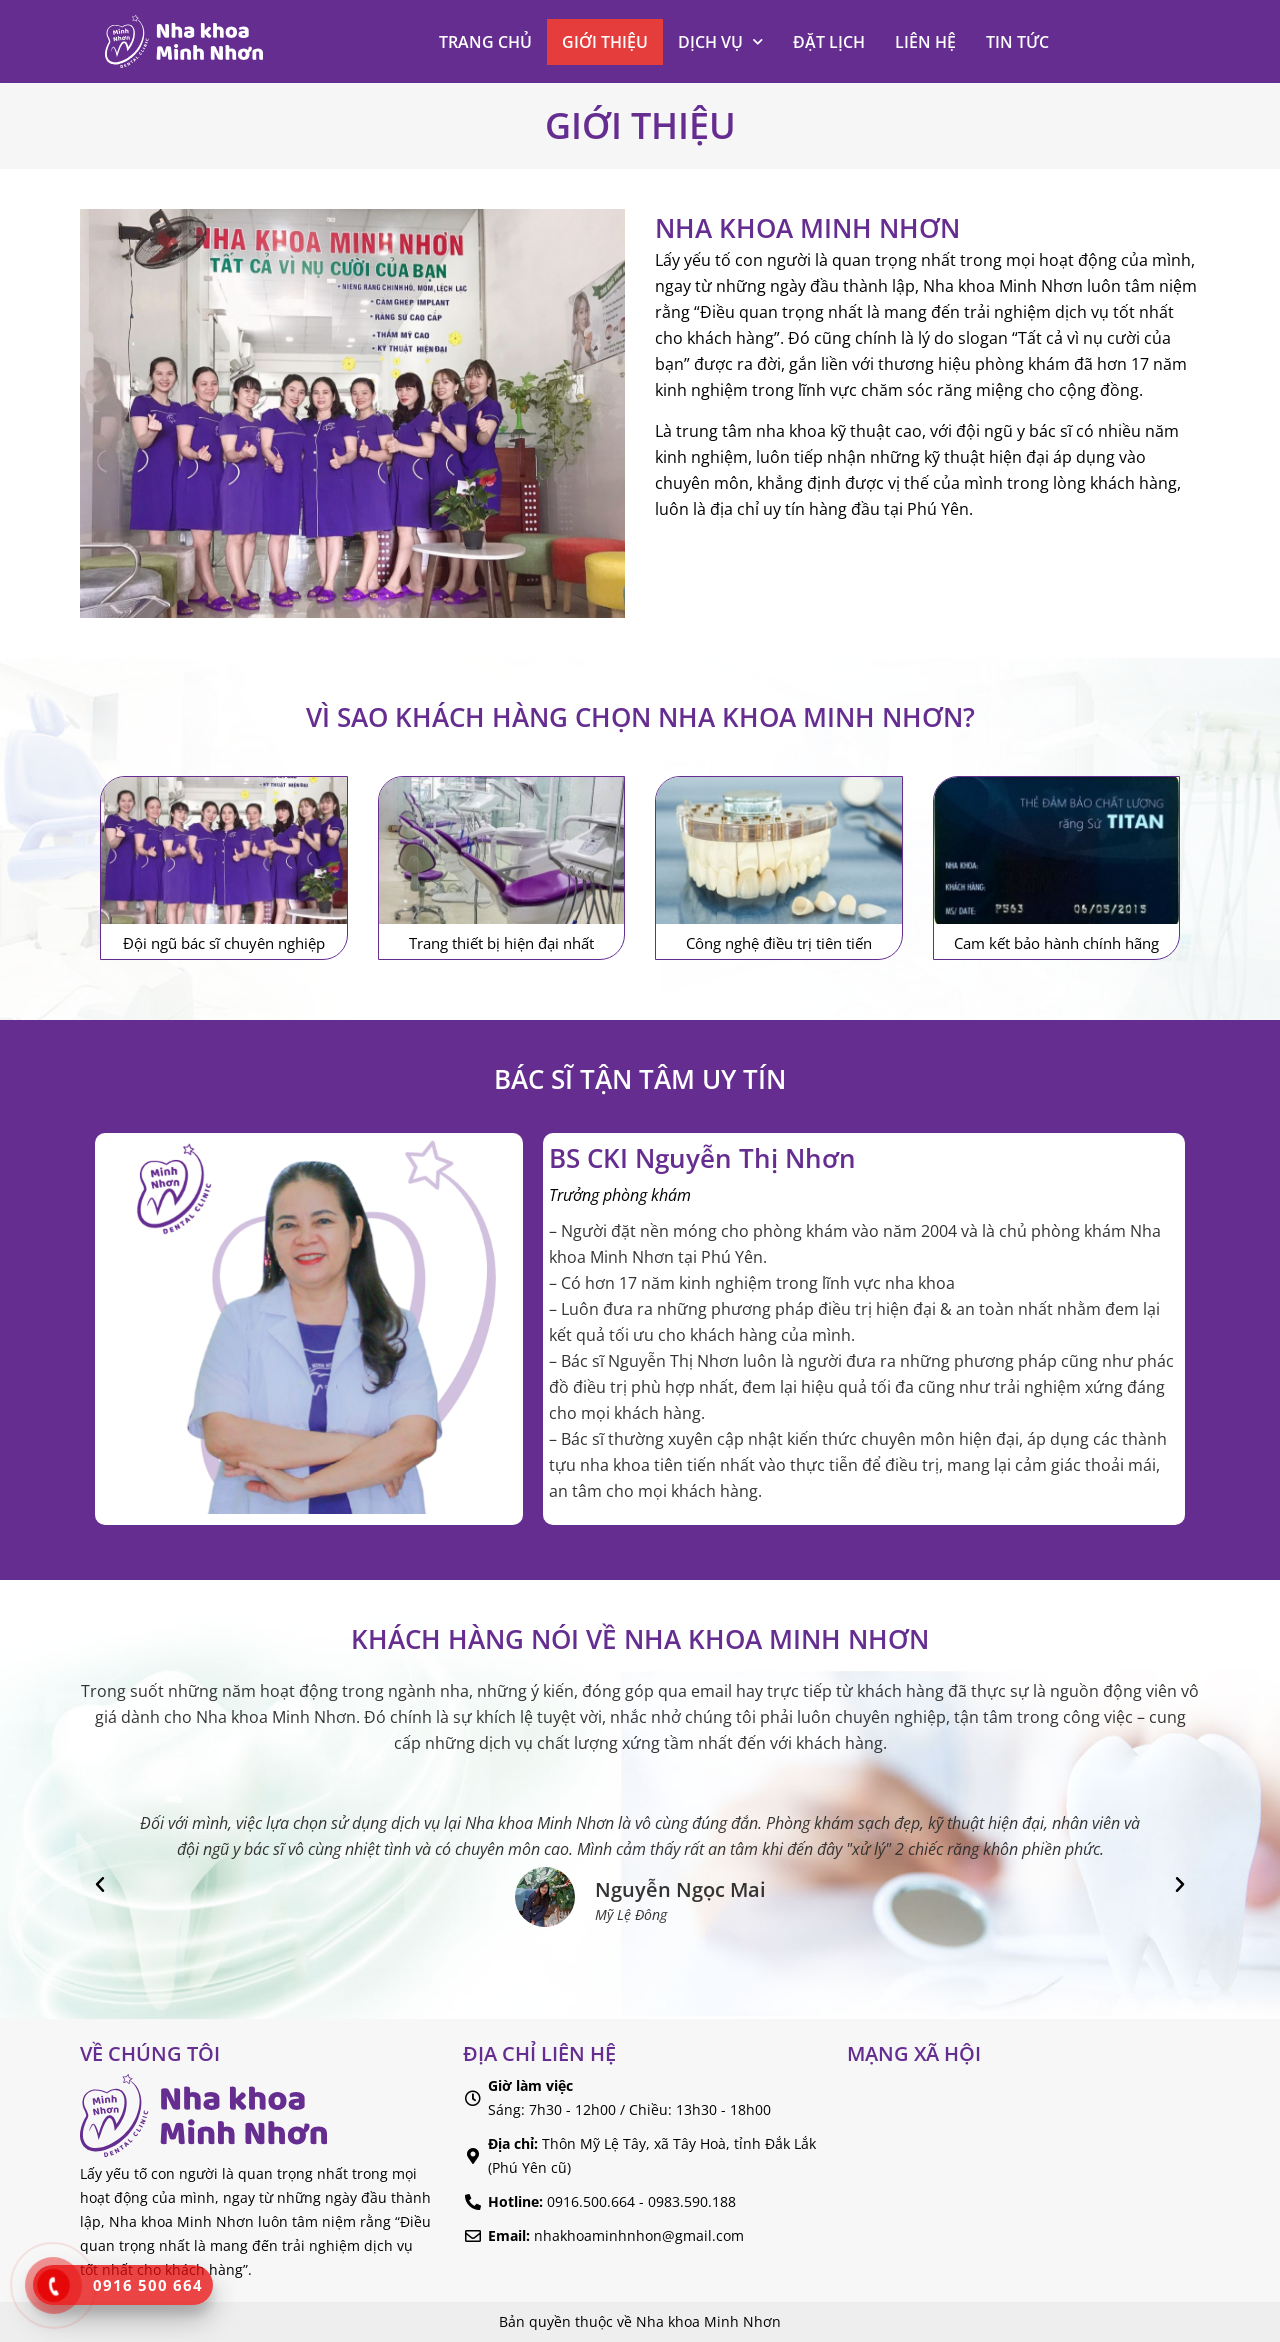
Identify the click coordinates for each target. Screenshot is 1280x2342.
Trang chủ (485, 42)
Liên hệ (925, 42)
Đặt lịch (829, 42)
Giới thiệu (605, 42)
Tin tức (1017, 42)
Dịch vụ (720, 41)
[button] (100, 1885)
